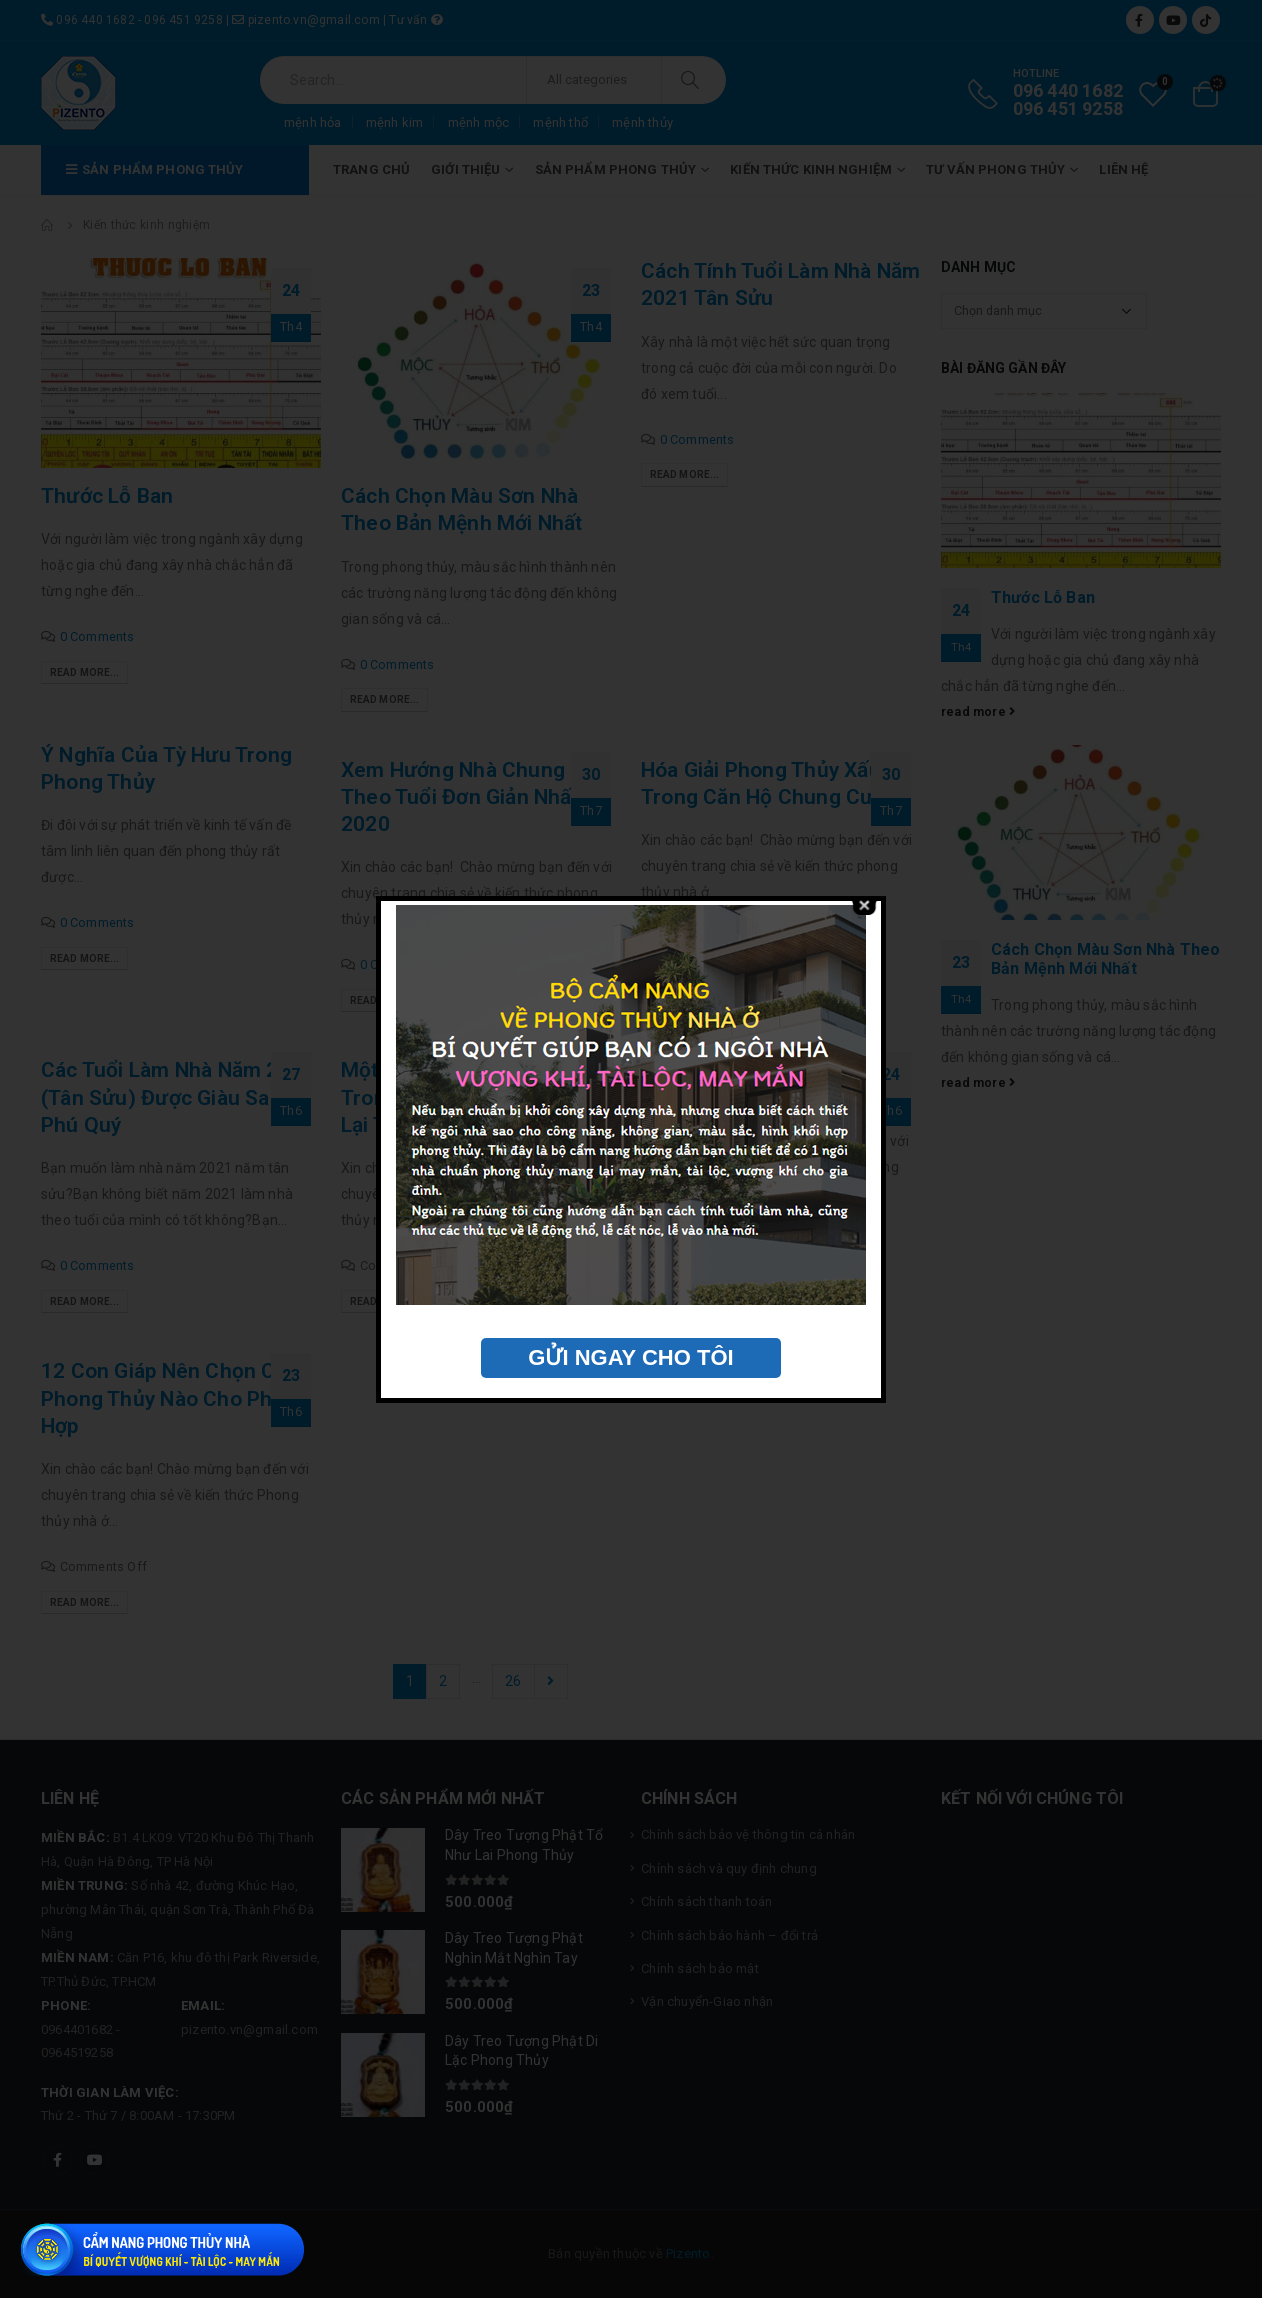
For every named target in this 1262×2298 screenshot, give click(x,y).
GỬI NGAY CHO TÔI (630, 1357)
